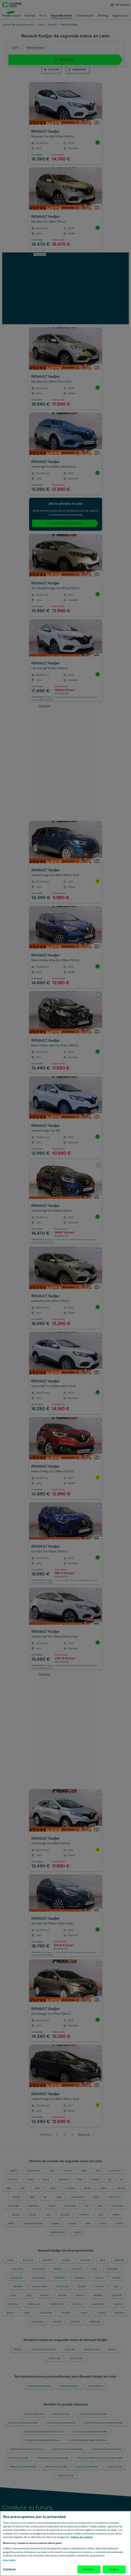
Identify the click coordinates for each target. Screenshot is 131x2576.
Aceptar (114, 2569)
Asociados (9, 2560)
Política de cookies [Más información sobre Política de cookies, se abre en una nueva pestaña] (81, 2537)
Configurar (9, 2569)
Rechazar (88, 2569)
